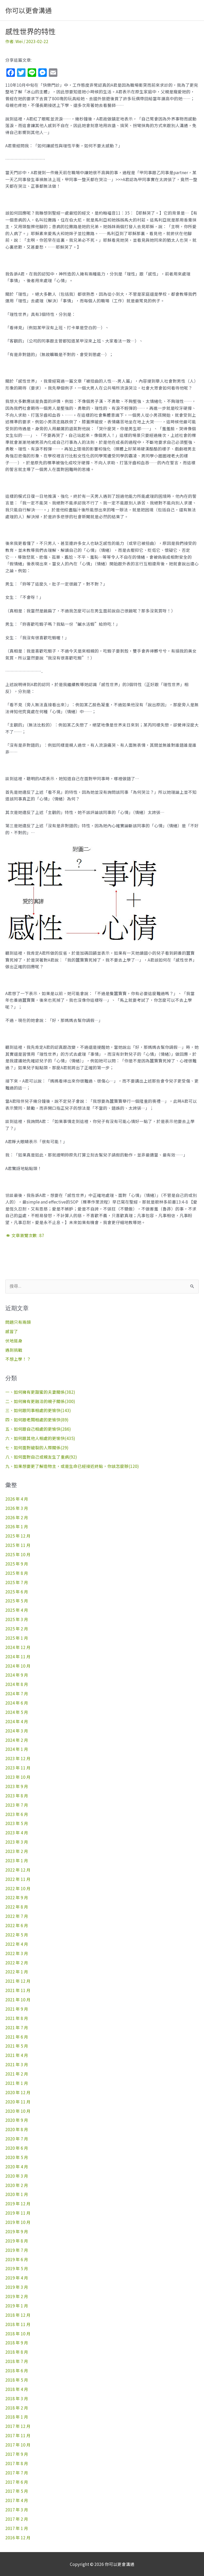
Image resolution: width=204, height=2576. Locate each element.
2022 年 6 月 (16, 1925)
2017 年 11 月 (18, 2435)
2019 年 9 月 (16, 2231)
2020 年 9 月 (16, 2120)
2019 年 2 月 (16, 2296)
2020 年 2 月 (16, 2185)
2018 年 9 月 (16, 2342)
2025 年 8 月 (16, 1573)
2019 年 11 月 (18, 2213)
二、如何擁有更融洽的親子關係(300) (40, 1401)
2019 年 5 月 (16, 2268)
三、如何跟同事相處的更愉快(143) (38, 1410)
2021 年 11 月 (18, 1990)
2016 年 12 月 (18, 2537)
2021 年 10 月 (18, 1999)
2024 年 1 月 (16, 1749)
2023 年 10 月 (18, 1777)
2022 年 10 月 (18, 1888)
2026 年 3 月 (16, 1508)
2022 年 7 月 (16, 1916)
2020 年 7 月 (16, 2138)
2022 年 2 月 (16, 1962)
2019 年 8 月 (16, 2241)
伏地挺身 (13, 1340)
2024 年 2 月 (16, 1740)
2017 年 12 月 (18, 2426)
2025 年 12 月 (18, 1536)
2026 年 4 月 (16, 1499)
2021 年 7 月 (16, 2027)
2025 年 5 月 (16, 1601)
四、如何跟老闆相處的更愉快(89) (37, 1419)
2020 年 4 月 (16, 2166)
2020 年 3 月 (16, 2176)
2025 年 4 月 (16, 1610)
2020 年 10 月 (18, 2111)
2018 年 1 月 (16, 2417)
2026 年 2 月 (16, 1517)
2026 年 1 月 (16, 1526)
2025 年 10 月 (18, 1554)
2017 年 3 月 (16, 2509)
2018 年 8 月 (16, 2352)
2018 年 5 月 (16, 2380)
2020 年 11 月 (18, 2102)
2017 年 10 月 (18, 2445)
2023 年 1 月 (16, 1860)
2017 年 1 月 (16, 2528)
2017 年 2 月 (16, 2519)
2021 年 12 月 (18, 1981)
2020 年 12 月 (18, 2092)
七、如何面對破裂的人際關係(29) (37, 1447)
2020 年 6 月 (16, 2148)
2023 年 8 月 (16, 1795)
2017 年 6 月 (16, 2482)
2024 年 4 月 (16, 1721)
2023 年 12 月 (18, 1758)
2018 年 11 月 (18, 2324)
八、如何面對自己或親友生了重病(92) (41, 1457)
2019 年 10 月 (18, 2222)
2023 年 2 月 (16, 1851)
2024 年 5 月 (16, 1712)
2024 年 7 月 (16, 1693)
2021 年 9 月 (16, 2009)
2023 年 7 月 (16, 1805)
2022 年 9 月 (16, 1897)
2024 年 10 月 (18, 1666)
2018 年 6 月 (16, 2370)
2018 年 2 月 (16, 2408)
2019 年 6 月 (16, 2259)
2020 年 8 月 (16, 2129)
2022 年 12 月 (18, 1870)
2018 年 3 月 (16, 2398)
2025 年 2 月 (16, 1628)
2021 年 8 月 (16, 2018)
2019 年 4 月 (16, 2278)
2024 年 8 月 (16, 1684)
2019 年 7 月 (16, 2250)
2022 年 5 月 (16, 1935)
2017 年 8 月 (16, 2463)
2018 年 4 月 (16, 2389)
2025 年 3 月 (16, 1619)
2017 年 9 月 (16, 2454)
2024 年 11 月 (18, 1656)
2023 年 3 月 (16, 1842)
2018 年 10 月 (18, 2333)
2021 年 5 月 (16, 2046)
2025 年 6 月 (16, 1591)
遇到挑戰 (13, 1350)
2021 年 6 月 (16, 2037)
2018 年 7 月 (16, 2361)
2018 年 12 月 (18, 2315)
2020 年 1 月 (16, 2194)
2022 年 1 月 (16, 1971)
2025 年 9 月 (16, 1564)
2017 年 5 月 (16, 2491)
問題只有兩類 (18, 1322)
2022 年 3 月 (16, 1953)
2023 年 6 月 (16, 1814)
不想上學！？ (18, 1359)
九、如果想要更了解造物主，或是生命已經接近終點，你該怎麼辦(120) (72, 1466)
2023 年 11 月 (18, 1768)
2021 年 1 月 (16, 2083)
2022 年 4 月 (16, 1944)
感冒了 (11, 1331)
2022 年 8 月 (16, 1907)
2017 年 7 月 (16, 2472)
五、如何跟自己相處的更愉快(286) (38, 1429)
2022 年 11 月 (18, 1879)
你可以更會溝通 (28, 10)
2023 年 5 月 (16, 1823)
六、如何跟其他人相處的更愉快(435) (40, 1438)
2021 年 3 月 (16, 2064)
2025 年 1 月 (16, 1638)
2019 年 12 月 (18, 2203)
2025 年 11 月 (18, 1545)
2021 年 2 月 (16, 2074)
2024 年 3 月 (16, 1731)
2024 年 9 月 (16, 1675)
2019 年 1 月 (16, 2305)
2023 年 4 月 (16, 1832)
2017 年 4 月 (16, 2500)
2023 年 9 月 (16, 1786)
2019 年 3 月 (16, 2287)
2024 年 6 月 (16, 1703)
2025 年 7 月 (16, 1582)
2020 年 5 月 (16, 2157)
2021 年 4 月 (16, 2055)
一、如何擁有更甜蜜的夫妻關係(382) (40, 1392)
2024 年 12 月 (18, 1647)
